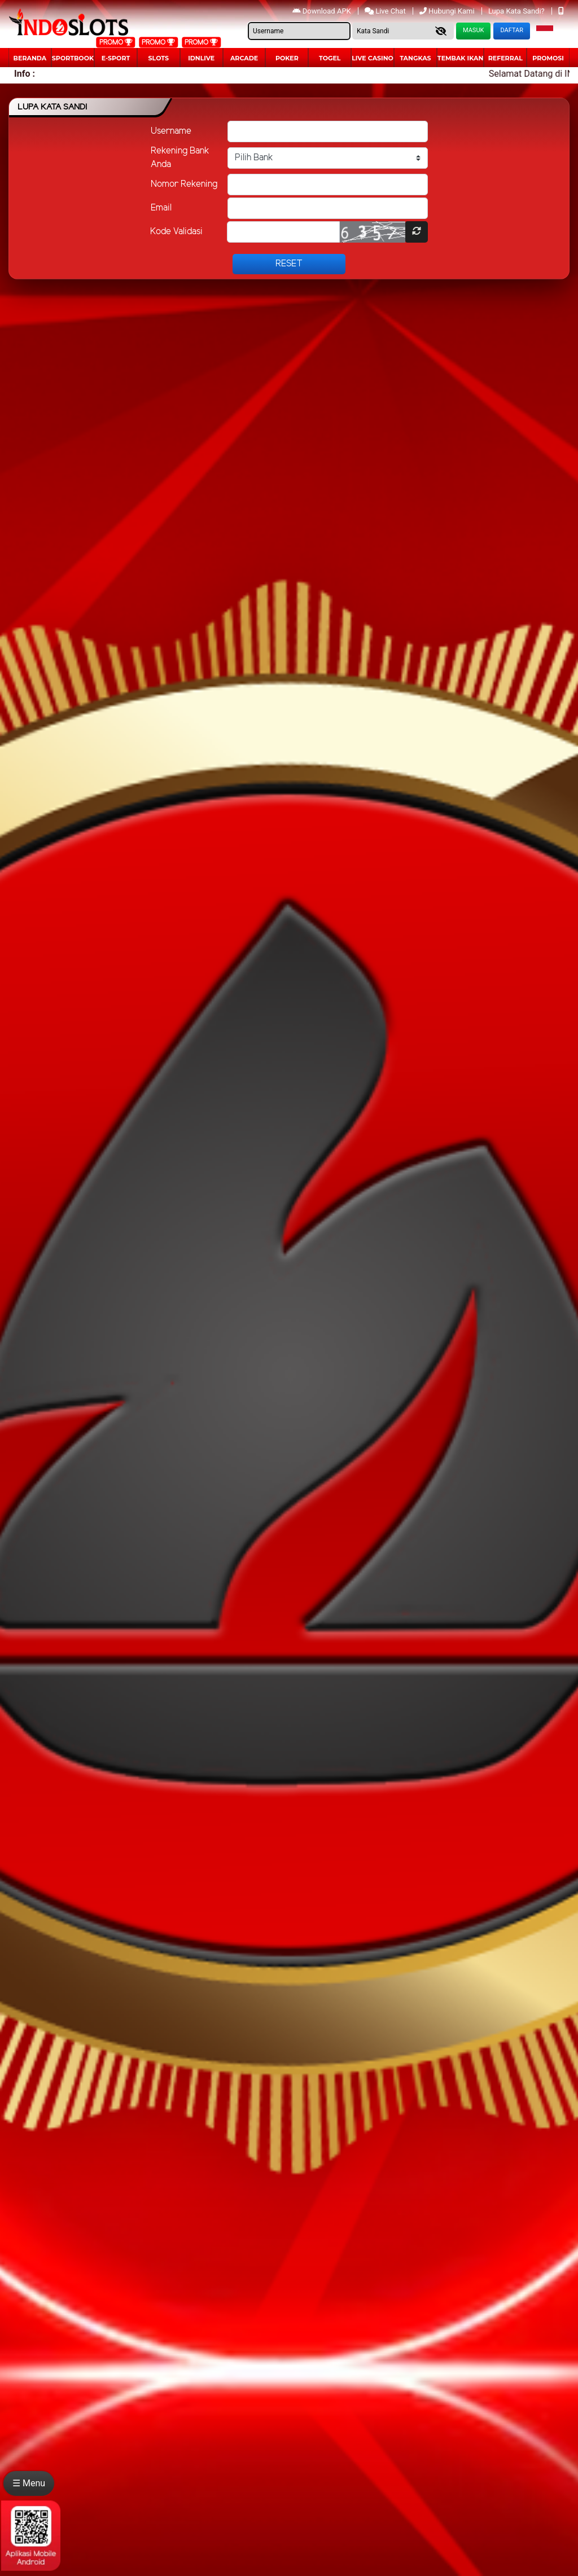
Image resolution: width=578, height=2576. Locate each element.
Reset (289, 263)
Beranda (30, 58)
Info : (24, 73)
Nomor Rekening (184, 184)
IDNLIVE (201, 58)
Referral (505, 58)
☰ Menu (28, 2483)
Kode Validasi (176, 231)
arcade (244, 58)
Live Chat (386, 11)
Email (161, 208)
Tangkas (415, 58)
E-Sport (116, 58)
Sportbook (73, 58)
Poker (287, 58)
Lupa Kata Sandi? (517, 11)
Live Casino (372, 58)
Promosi (548, 58)
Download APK (322, 11)
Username (171, 131)
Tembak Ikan (460, 58)
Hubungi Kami (447, 11)
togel (329, 58)
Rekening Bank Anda (180, 158)
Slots (158, 58)
